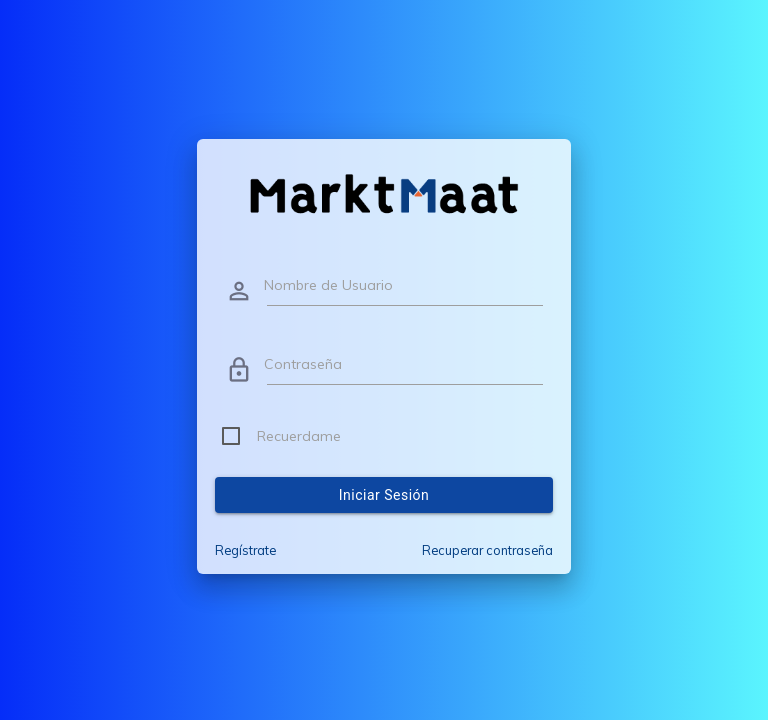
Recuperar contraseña (487, 550)
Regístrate (245, 550)
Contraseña (303, 364)
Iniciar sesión (384, 495)
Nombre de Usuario (328, 285)
